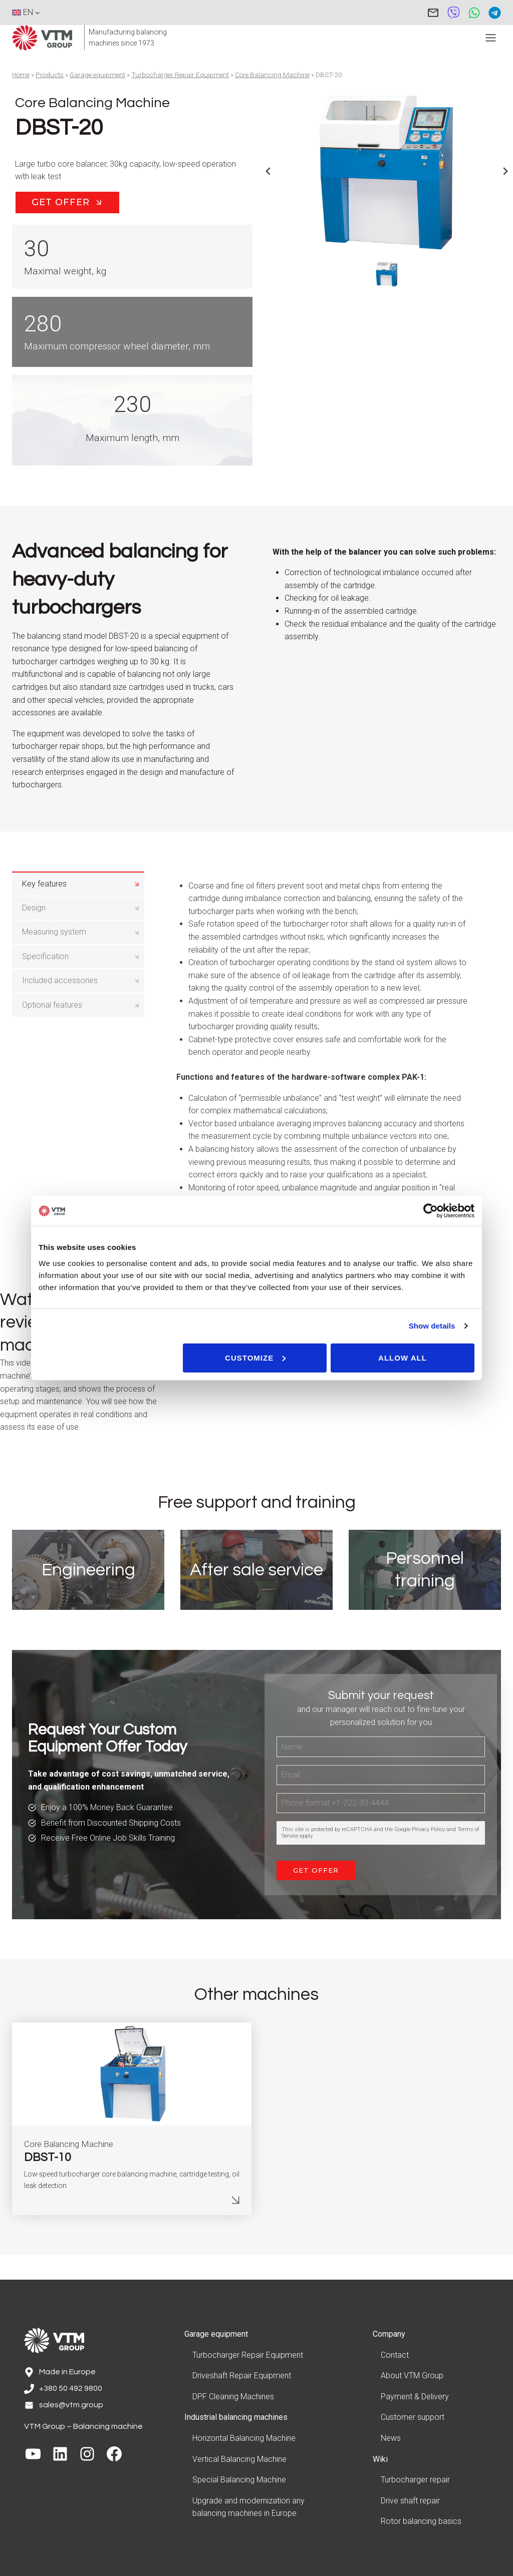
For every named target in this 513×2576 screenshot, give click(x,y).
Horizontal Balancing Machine (244, 2438)
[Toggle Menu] (490, 38)
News (391, 2438)
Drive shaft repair (410, 2500)
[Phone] (381, 1831)
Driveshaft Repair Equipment (241, 2376)
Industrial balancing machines (236, 2417)
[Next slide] (505, 171)
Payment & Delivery (415, 2396)
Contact (395, 2355)
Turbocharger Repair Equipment (180, 75)
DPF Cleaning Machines (233, 2396)
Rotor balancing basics (421, 2521)
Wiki (380, 2459)
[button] (386, 273)
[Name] (381, 1774)
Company (389, 2334)
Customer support (412, 2417)
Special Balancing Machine (239, 2480)
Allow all (402, 1357)
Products (50, 75)
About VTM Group (412, 2376)
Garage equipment (97, 75)
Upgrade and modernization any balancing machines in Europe (248, 2507)
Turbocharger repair (415, 2480)
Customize (255, 1357)
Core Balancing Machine (272, 75)
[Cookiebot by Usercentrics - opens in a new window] (430, 1210)
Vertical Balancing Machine (239, 2459)
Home (21, 75)
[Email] (381, 1802)
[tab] (78, 914)
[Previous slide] (269, 171)
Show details (432, 1326)
